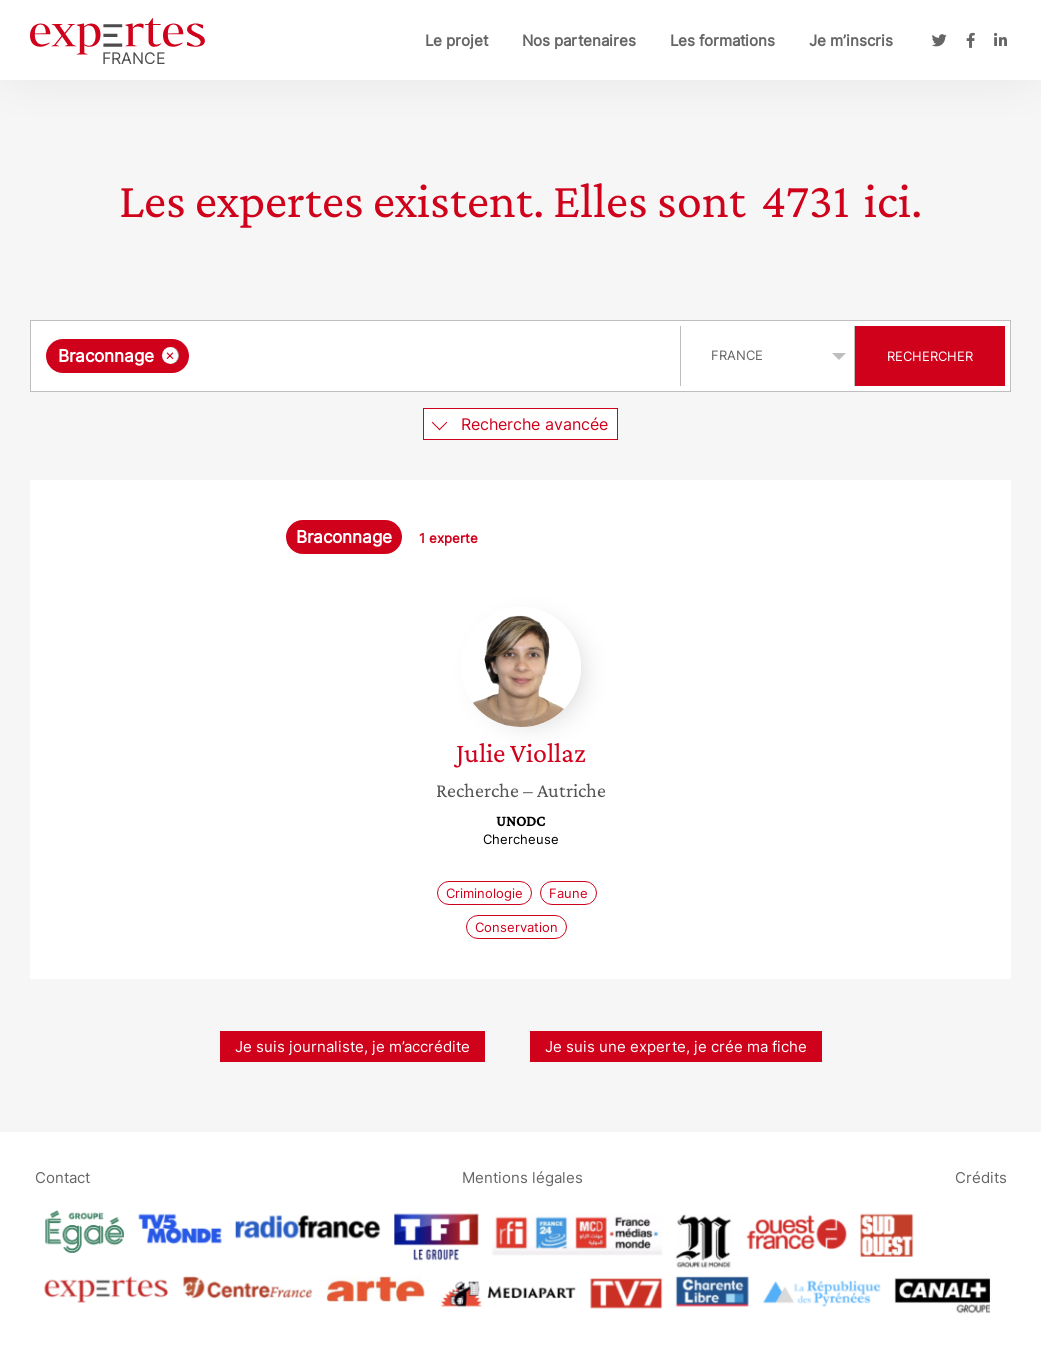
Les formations (722, 40)
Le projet (456, 40)
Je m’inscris (851, 40)
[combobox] (358, 356)
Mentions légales (522, 1176)
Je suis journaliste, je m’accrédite (352, 1046)
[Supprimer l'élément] (170, 355)
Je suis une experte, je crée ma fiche (676, 1046)
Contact (62, 1176)
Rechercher (930, 356)
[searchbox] (400, 356)
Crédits (981, 1176)
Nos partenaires (579, 40)
